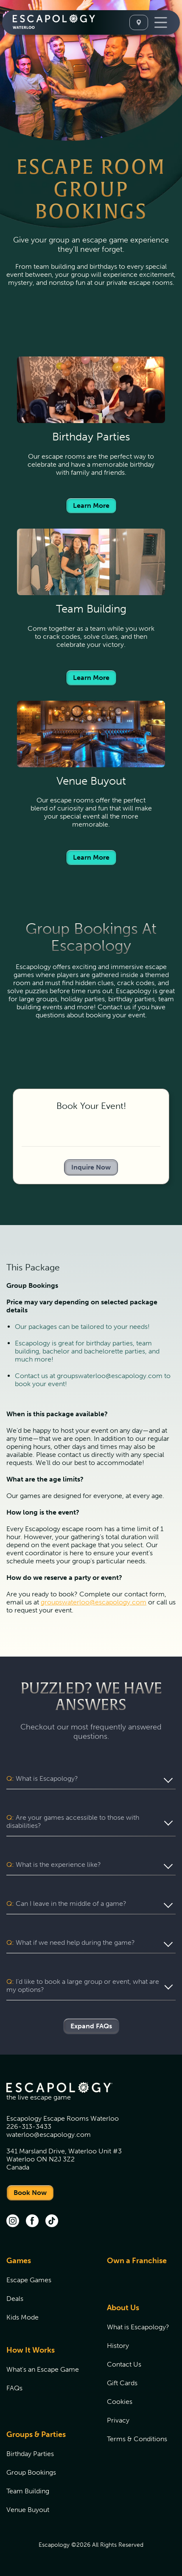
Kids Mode (22, 2317)
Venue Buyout (27, 2510)
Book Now (30, 2193)
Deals (14, 2299)
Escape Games (28, 2280)
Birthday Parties (30, 2454)
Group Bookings (31, 2472)
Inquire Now (91, 1167)
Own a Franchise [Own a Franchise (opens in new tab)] (137, 2260)
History (118, 2346)
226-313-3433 (28, 2126)
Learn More (91, 505)
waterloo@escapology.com (48, 2134)
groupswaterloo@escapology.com (93, 1602)
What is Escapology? (138, 2327)
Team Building (27, 2491)
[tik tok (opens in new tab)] (51, 2221)
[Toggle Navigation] (160, 22)
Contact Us (124, 2364)
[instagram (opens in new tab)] (12, 2221)
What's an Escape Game (42, 2369)
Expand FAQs (91, 2026)
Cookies (119, 2402)
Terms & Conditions (137, 2439)
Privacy (118, 2420)
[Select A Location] (138, 22)
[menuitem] (46, 2294)
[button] (91, 1778)
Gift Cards (122, 2383)
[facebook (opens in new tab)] (32, 2221)
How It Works (30, 2350)
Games (18, 2260)
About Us (123, 2307)
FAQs (14, 2388)
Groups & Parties (36, 2434)
